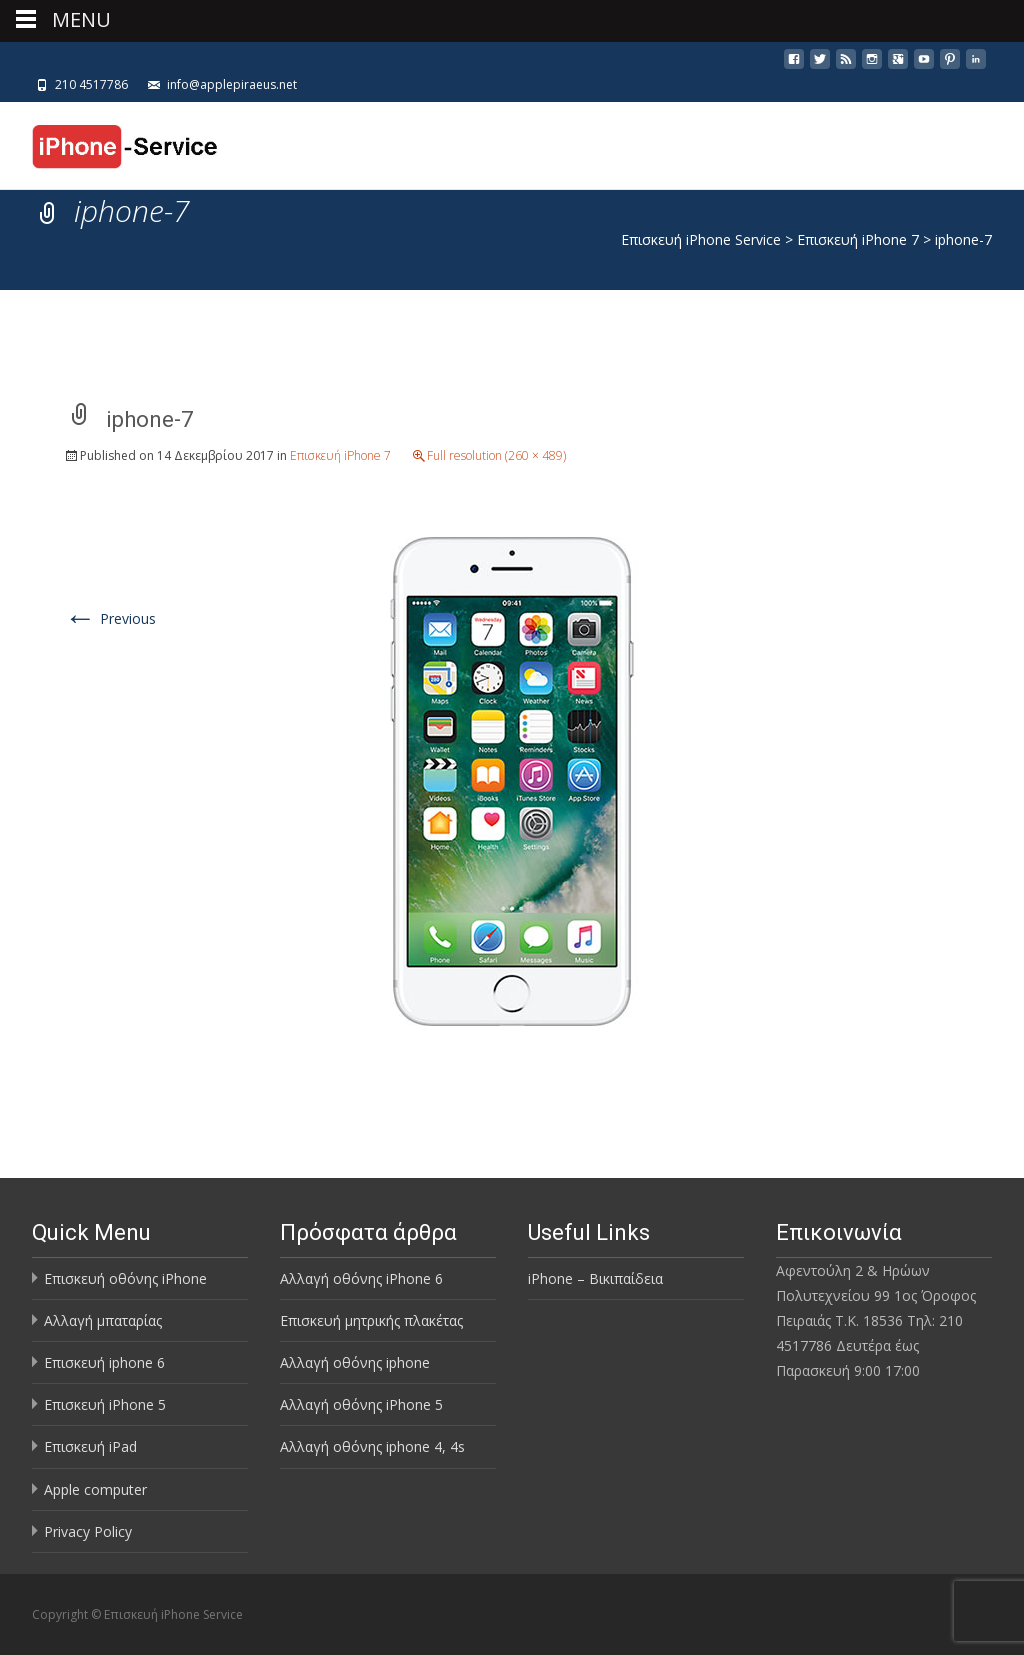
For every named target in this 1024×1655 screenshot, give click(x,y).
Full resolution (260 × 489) (496, 455)
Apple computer (95, 1489)
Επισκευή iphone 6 (104, 1362)
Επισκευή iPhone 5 (105, 1404)
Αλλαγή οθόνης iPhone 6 (361, 1278)
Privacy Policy (88, 1531)
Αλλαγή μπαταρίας (103, 1320)
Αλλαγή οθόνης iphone (355, 1362)
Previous (110, 618)
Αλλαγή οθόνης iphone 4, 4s (372, 1446)
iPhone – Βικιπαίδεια (595, 1278)
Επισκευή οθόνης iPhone (125, 1278)
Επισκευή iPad (90, 1446)
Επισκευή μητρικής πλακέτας (371, 1320)
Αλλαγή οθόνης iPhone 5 (361, 1404)
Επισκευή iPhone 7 (340, 455)
